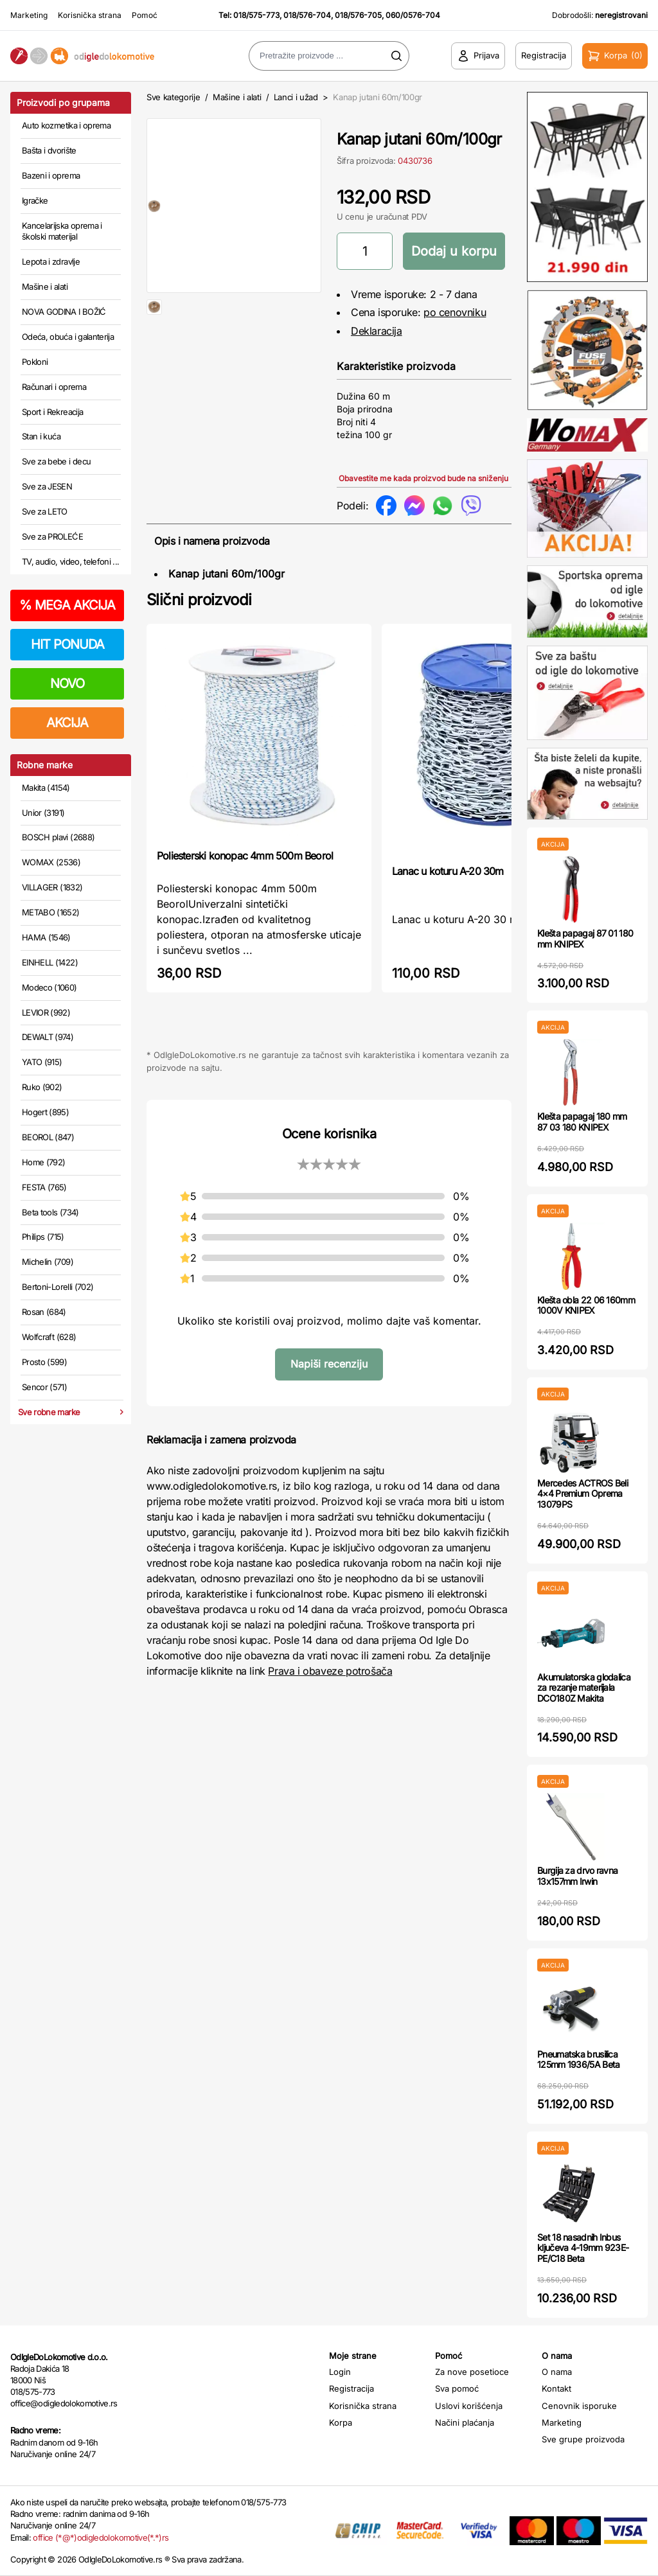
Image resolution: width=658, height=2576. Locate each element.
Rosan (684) (44, 1312)
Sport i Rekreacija (52, 412)
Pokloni (35, 362)
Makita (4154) (46, 787)
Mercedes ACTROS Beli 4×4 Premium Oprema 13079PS (582, 1494)
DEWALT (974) (47, 1037)
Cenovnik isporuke (579, 2406)
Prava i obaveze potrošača (330, 1670)
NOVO (67, 683)
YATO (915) (42, 1062)
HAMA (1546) (46, 937)
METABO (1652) (51, 912)
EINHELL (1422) (50, 962)
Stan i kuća (41, 436)
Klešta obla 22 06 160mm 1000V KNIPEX (586, 1305)
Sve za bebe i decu (56, 461)
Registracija (351, 2388)
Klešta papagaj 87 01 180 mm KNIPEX (585, 938)
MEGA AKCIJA (67, 605)
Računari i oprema (54, 387)
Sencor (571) (44, 1387)
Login (340, 2372)
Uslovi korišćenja (468, 2406)
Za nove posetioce (472, 2372)
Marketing (29, 15)
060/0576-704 (413, 15)
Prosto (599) (44, 1362)
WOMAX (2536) (51, 862)
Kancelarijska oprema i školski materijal (62, 231)
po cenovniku (454, 312)
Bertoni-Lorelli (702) (57, 1287)
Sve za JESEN (47, 486)
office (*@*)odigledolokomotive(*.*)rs (100, 2537)
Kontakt (556, 2388)
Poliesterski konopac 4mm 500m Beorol (245, 855)
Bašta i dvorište (49, 150)
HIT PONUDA (67, 644)
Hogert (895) (45, 1112)
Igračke (35, 200)
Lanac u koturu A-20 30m (448, 871)
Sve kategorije (173, 97)
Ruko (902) (42, 1087)
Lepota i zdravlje (51, 261)
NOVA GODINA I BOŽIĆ (64, 311)
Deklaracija (376, 330)
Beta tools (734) (50, 1212)
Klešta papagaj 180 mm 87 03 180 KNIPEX (582, 1122)
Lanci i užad (296, 97)
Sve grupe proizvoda (583, 2439)
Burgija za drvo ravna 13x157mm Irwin (577, 1876)
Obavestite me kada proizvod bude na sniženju (423, 478)
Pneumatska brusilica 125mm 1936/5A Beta (578, 2059)
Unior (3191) (43, 812)
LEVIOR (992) (46, 1012)
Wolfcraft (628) (49, 1337)
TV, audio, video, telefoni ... (71, 561)
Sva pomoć (457, 2388)
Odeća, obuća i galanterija (68, 336)
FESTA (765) (44, 1187)
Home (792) (44, 1162)
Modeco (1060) (49, 987)
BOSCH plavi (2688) (58, 837)
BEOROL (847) (48, 1137)
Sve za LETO (44, 511)
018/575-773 (256, 15)
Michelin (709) (47, 1262)
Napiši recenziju (329, 1363)
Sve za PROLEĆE (52, 536)
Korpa (340, 2422)
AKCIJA (67, 722)
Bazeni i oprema (51, 175)
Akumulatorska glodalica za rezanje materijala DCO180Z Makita (583, 1688)
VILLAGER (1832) (52, 887)
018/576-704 (307, 15)
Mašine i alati (44, 286)
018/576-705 (358, 15)
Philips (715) (43, 1236)
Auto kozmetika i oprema (66, 125)
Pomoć (144, 15)
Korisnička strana (89, 15)
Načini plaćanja (464, 2422)
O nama (557, 2372)
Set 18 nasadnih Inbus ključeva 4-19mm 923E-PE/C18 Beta (582, 2248)
